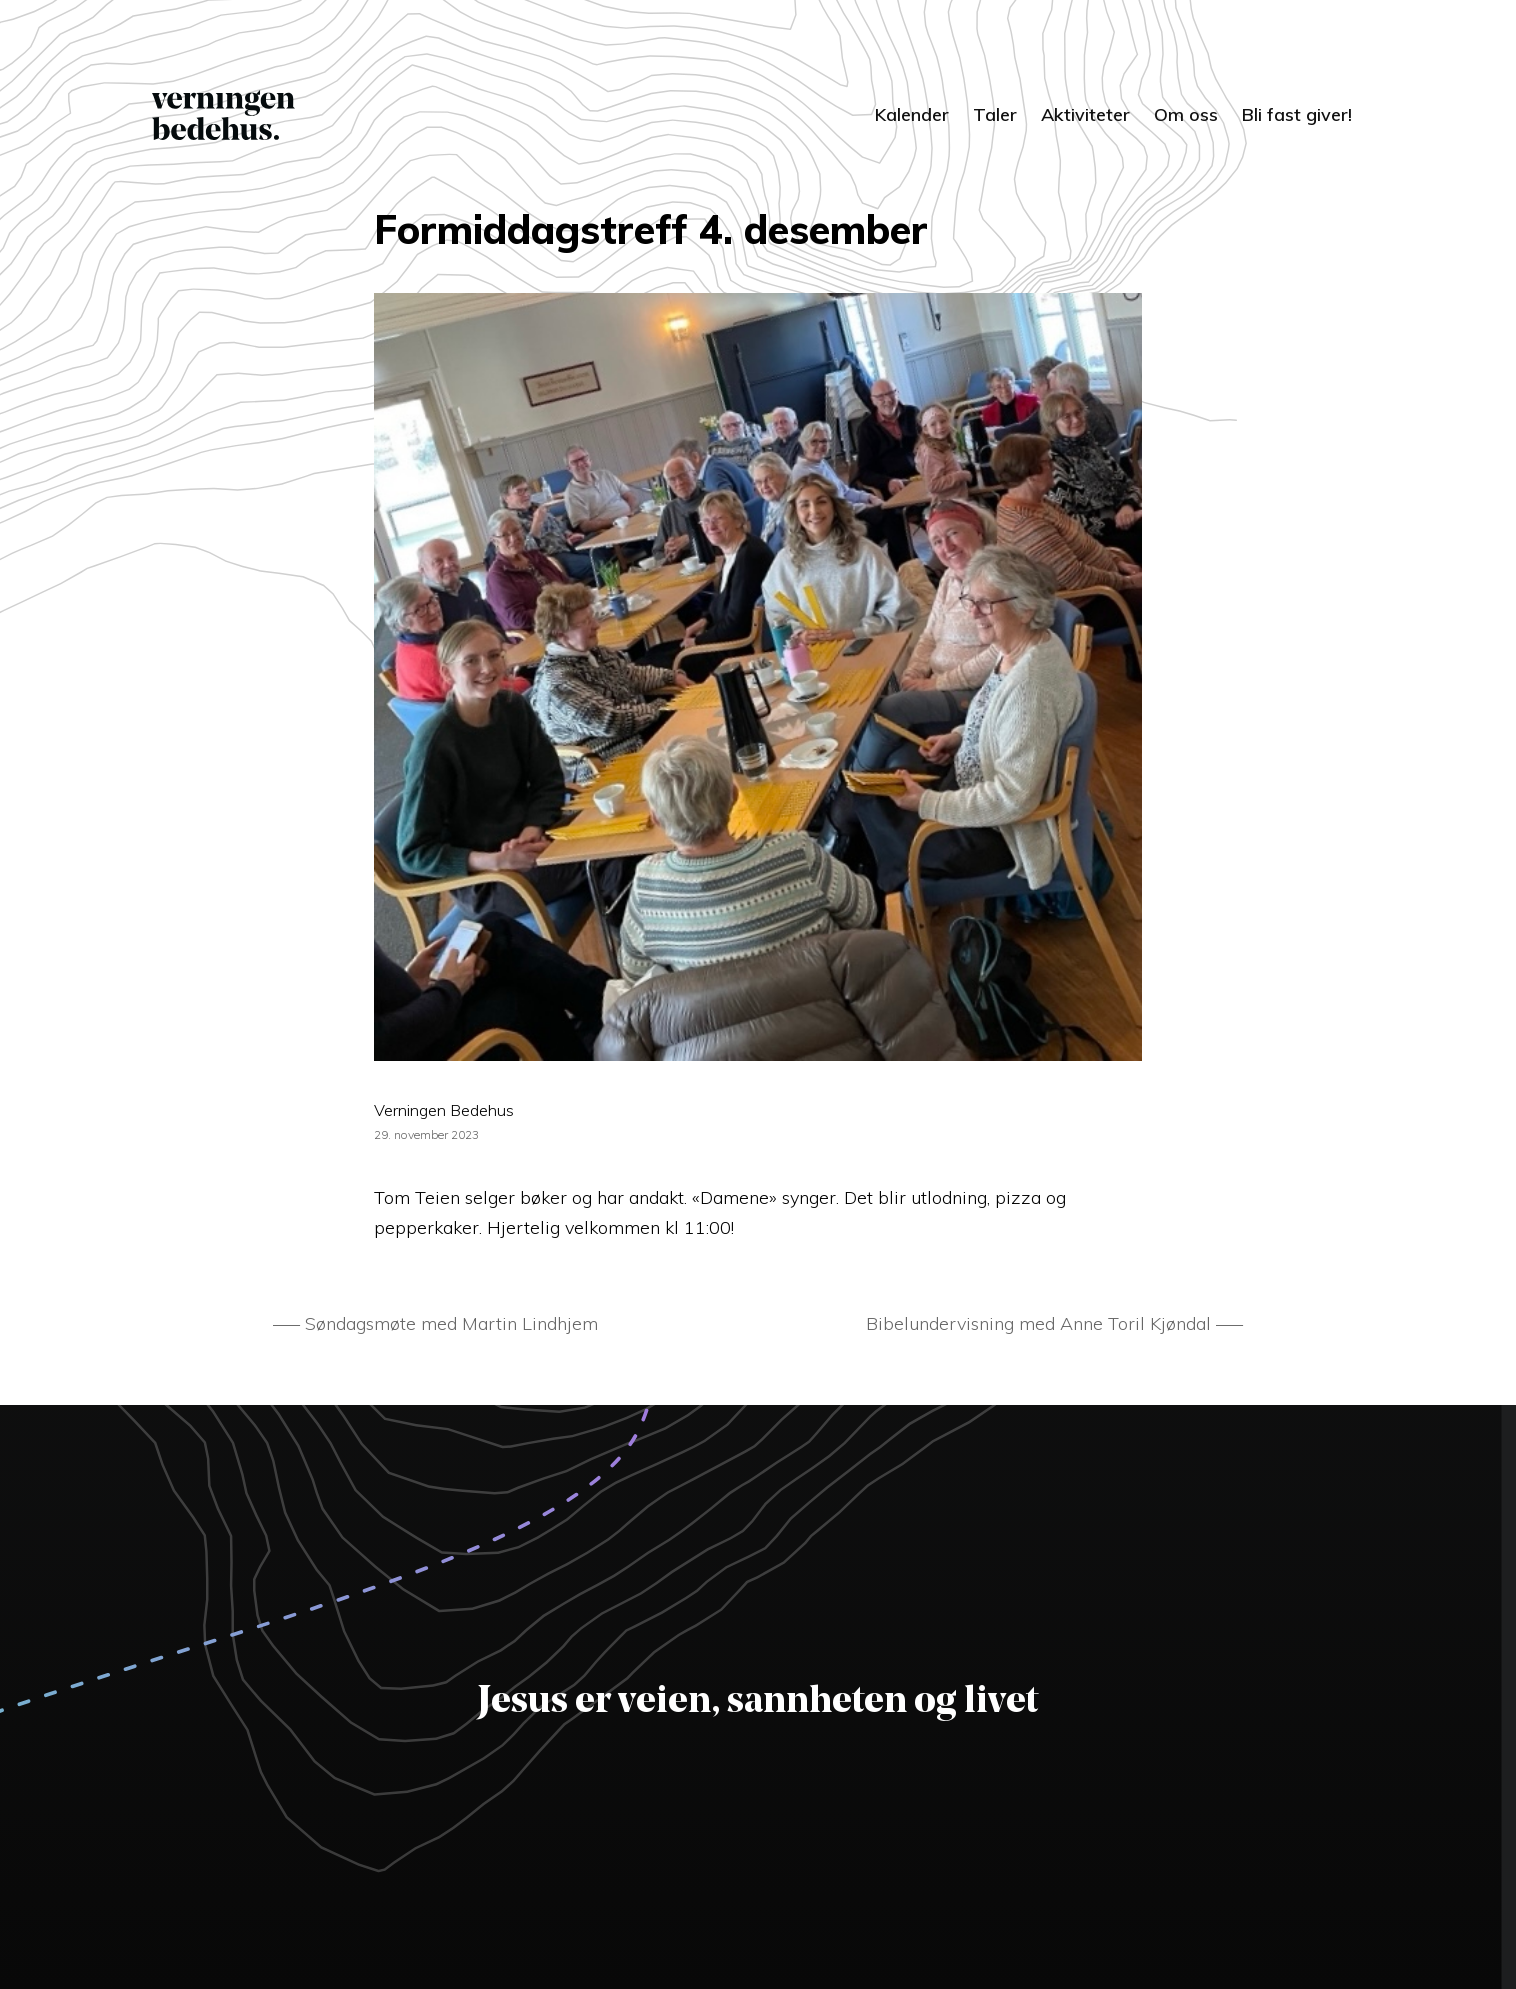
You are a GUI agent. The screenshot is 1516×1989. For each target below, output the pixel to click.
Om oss (1186, 114)
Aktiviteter (1085, 114)
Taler (995, 114)
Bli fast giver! (1297, 114)
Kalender (912, 114)
